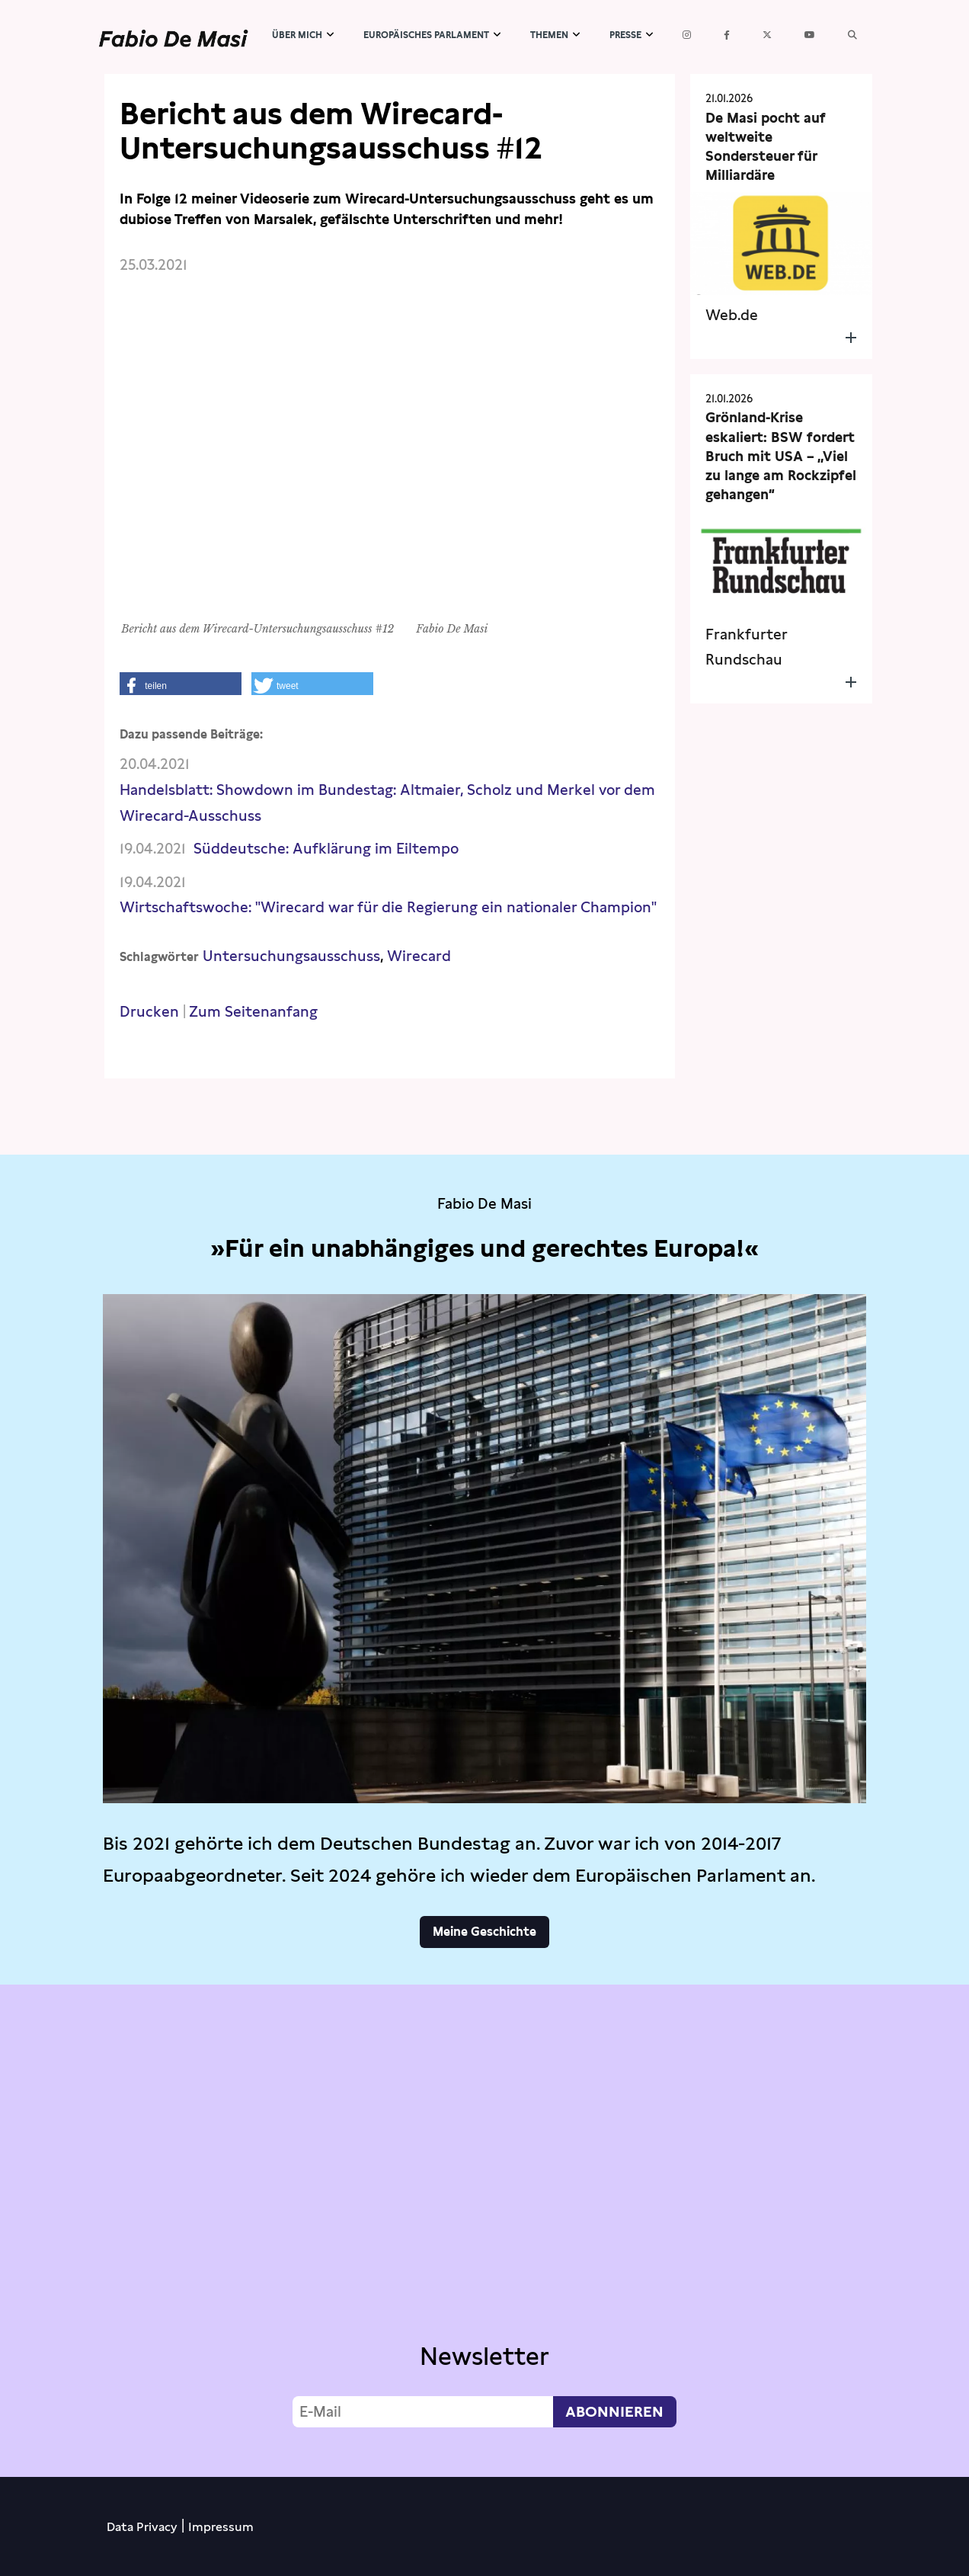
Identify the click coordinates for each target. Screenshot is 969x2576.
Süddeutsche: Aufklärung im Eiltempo (326, 848)
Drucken (149, 1011)
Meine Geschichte (484, 1931)
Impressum (221, 2527)
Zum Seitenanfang (253, 1011)
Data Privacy (142, 2527)
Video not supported (484, 2227)
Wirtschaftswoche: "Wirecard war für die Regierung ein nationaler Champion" (388, 907)
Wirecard (419, 956)
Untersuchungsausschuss (291, 956)
